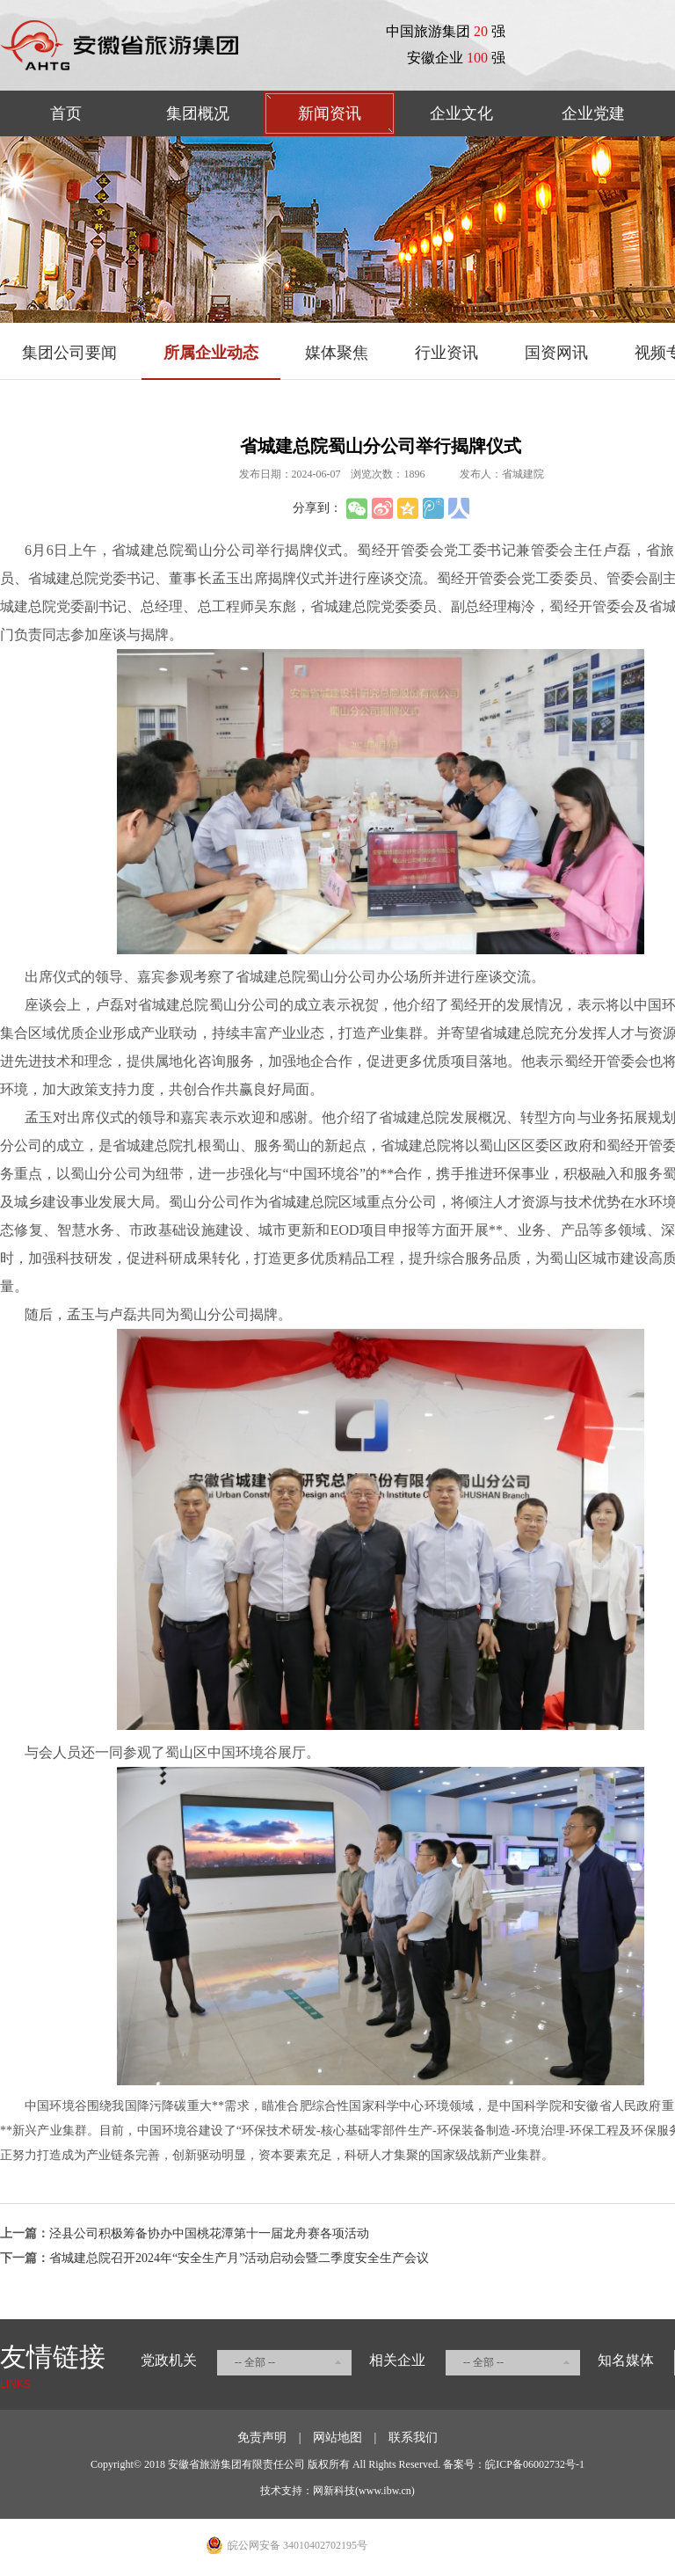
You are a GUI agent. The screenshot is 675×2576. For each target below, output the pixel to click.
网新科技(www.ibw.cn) (364, 2491)
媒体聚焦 (336, 352)
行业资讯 (446, 352)
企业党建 (593, 113)
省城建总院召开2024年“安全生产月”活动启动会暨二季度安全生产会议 (239, 2258)
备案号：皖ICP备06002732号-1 (513, 2464)
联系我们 (413, 2437)
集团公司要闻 (69, 352)
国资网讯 (556, 352)
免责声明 (262, 2437)
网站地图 (337, 2437)
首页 (66, 113)
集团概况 (197, 113)
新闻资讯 (329, 113)
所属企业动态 (210, 352)
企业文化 (461, 113)
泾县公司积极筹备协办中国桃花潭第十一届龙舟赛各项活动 (209, 2233)
